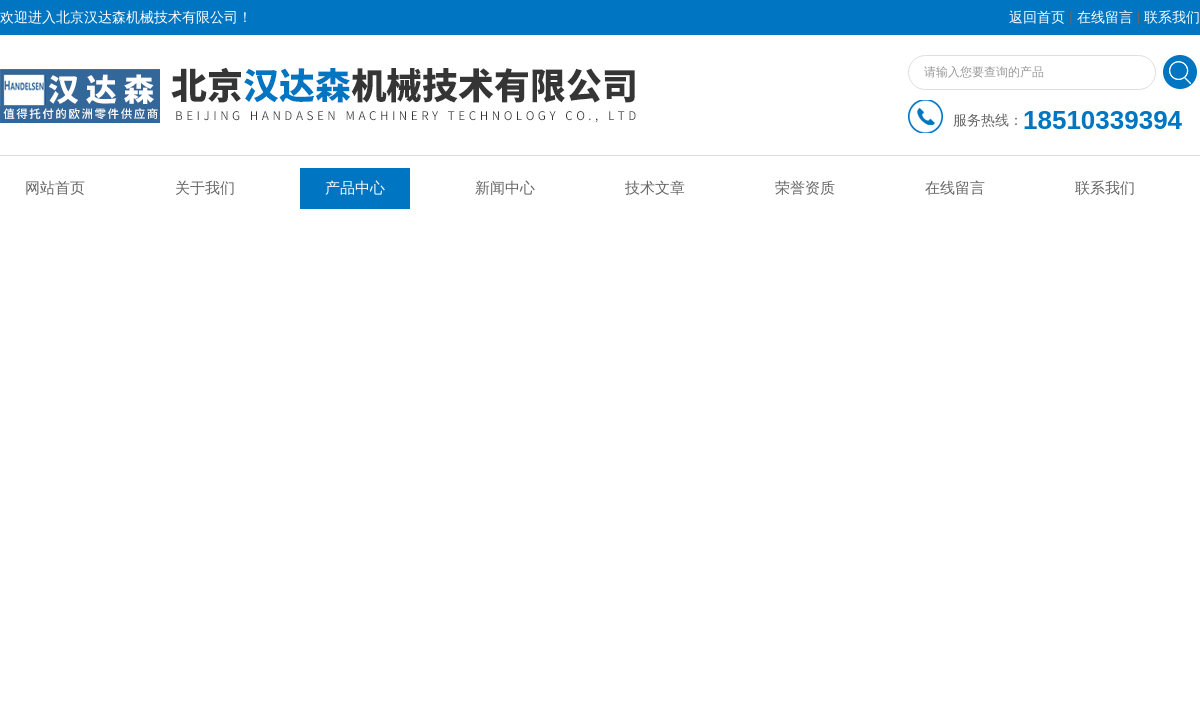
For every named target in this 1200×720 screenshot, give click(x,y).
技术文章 (655, 188)
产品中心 (355, 188)
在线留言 (1105, 17)
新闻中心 (505, 188)
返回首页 (1037, 17)
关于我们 (205, 188)
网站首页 (55, 188)
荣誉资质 (805, 188)
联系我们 (1172, 17)
